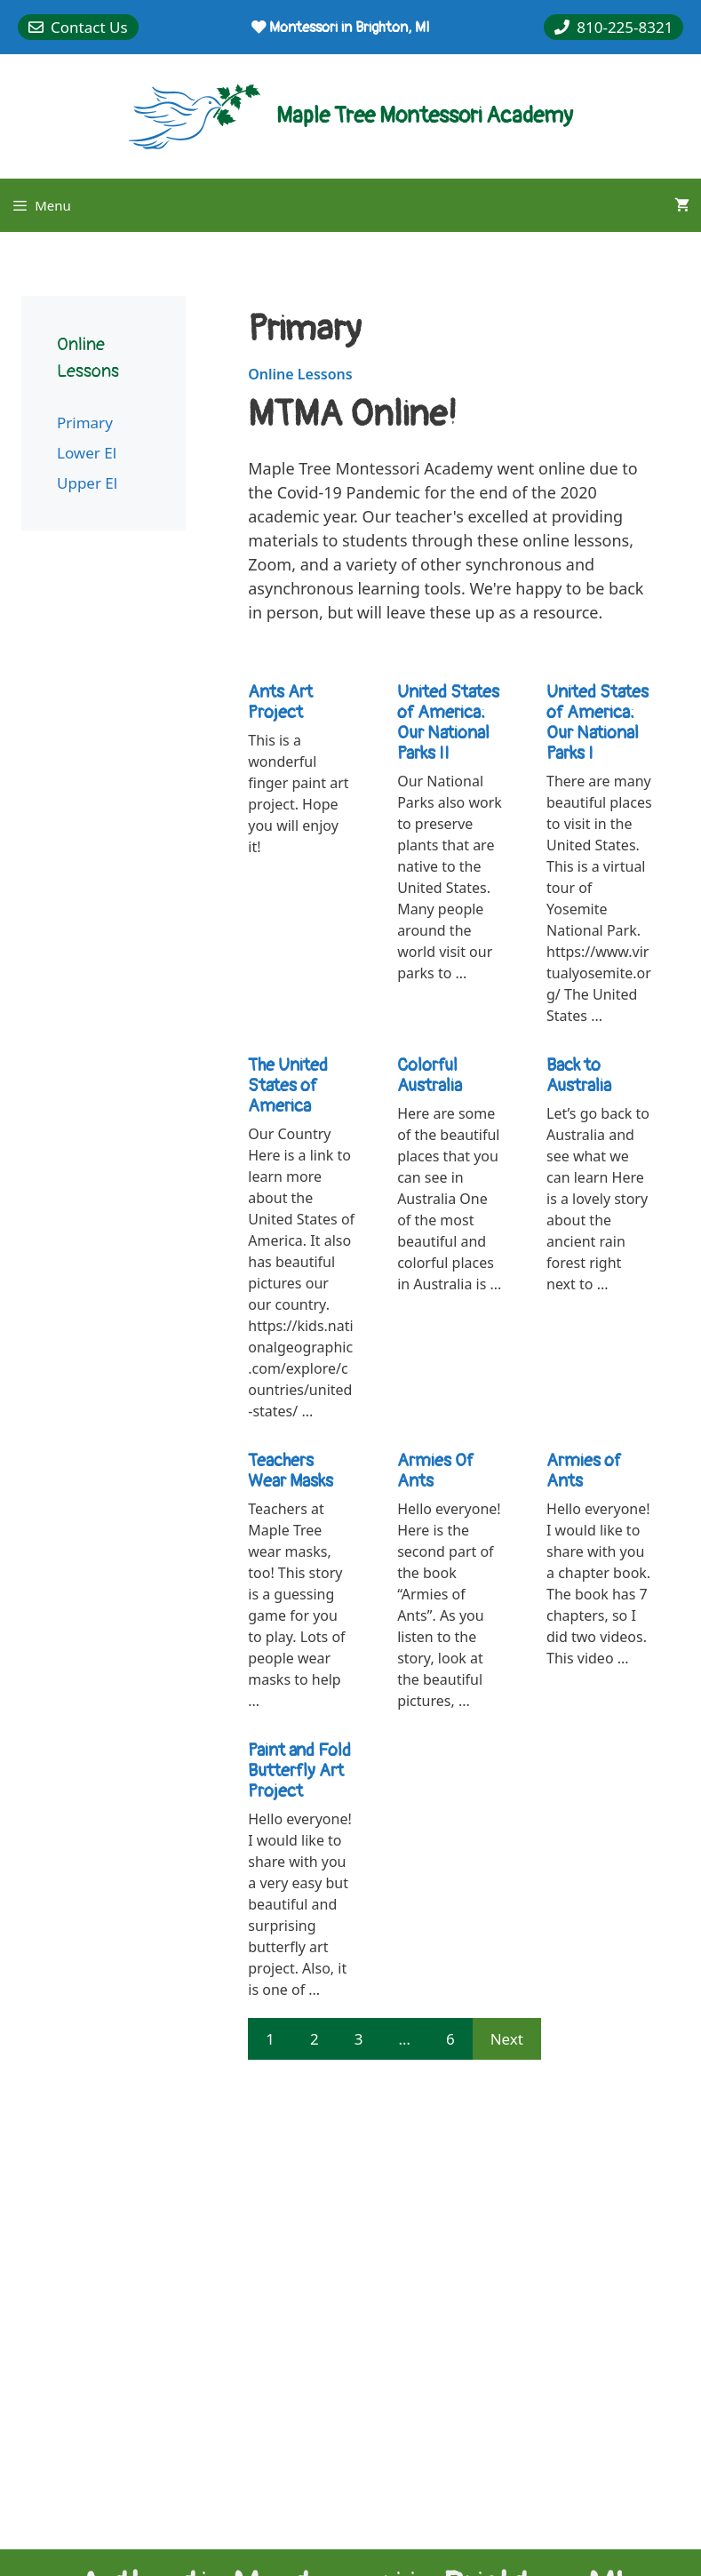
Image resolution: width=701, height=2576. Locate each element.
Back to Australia (578, 1075)
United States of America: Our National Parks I (597, 722)
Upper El (87, 483)
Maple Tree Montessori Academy (424, 116)
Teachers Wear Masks (290, 1470)
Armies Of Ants (435, 1470)
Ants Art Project (280, 702)
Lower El (86, 453)
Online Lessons (300, 374)
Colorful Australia (429, 1075)
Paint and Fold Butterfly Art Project (299, 1770)
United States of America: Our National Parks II (448, 722)
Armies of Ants (583, 1470)
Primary (85, 422)
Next (506, 2039)
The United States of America (288, 1085)
